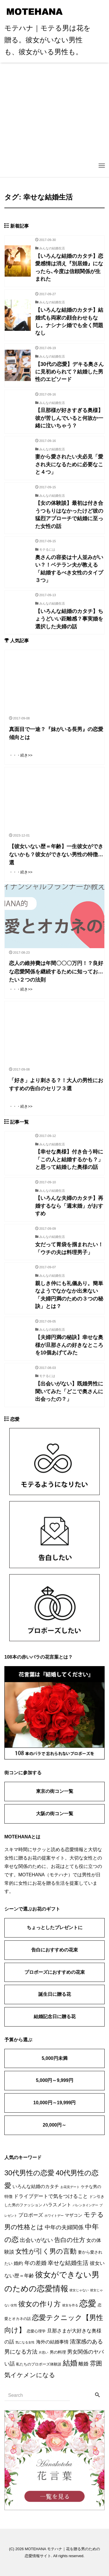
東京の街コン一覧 (54, 1791)
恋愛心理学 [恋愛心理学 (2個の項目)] (36, 2331)
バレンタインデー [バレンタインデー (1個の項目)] (85, 2205)
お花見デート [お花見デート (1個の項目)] (70, 2187)
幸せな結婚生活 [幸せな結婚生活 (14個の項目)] (68, 2263)
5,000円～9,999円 (54, 2080)
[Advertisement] (54, 120)
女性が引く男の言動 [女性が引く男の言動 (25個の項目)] (45, 2251)
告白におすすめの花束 (54, 1949)
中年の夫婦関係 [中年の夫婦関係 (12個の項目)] (64, 2227)
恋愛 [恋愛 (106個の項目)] (87, 2303)
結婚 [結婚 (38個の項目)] (70, 2363)
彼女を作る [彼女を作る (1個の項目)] (70, 2305)
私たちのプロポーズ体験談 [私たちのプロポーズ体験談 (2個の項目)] (38, 2364)
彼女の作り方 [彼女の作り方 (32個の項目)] (39, 2304)
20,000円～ (54, 2125)
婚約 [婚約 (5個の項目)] (18, 2263)
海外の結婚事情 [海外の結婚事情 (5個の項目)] (52, 2341)
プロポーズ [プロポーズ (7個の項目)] (30, 2215)
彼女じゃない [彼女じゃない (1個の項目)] (79, 2290)
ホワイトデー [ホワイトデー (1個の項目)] (54, 2215)
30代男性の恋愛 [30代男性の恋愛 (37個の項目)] (29, 2173)
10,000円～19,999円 (54, 2102)
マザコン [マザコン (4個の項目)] (73, 2215)
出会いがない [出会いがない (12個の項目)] (36, 2240)
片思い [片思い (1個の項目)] (43, 2352)
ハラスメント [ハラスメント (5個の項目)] (57, 2204)
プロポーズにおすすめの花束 (54, 1972)
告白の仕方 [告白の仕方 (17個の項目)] (69, 2239)
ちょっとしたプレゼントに (55, 1927)
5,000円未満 (54, 2058)
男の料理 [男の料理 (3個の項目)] (58, 2352)
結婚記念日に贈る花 (55, 2016)
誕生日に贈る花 (54, 1994)
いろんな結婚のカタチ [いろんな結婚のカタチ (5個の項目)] (35, 2186)
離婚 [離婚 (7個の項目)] (83, 2364)
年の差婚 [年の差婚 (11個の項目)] (35, 2263)
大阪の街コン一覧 (54, 1813)
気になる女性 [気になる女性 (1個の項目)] (25, 2342)
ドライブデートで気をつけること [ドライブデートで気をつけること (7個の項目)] (51, 2196)
